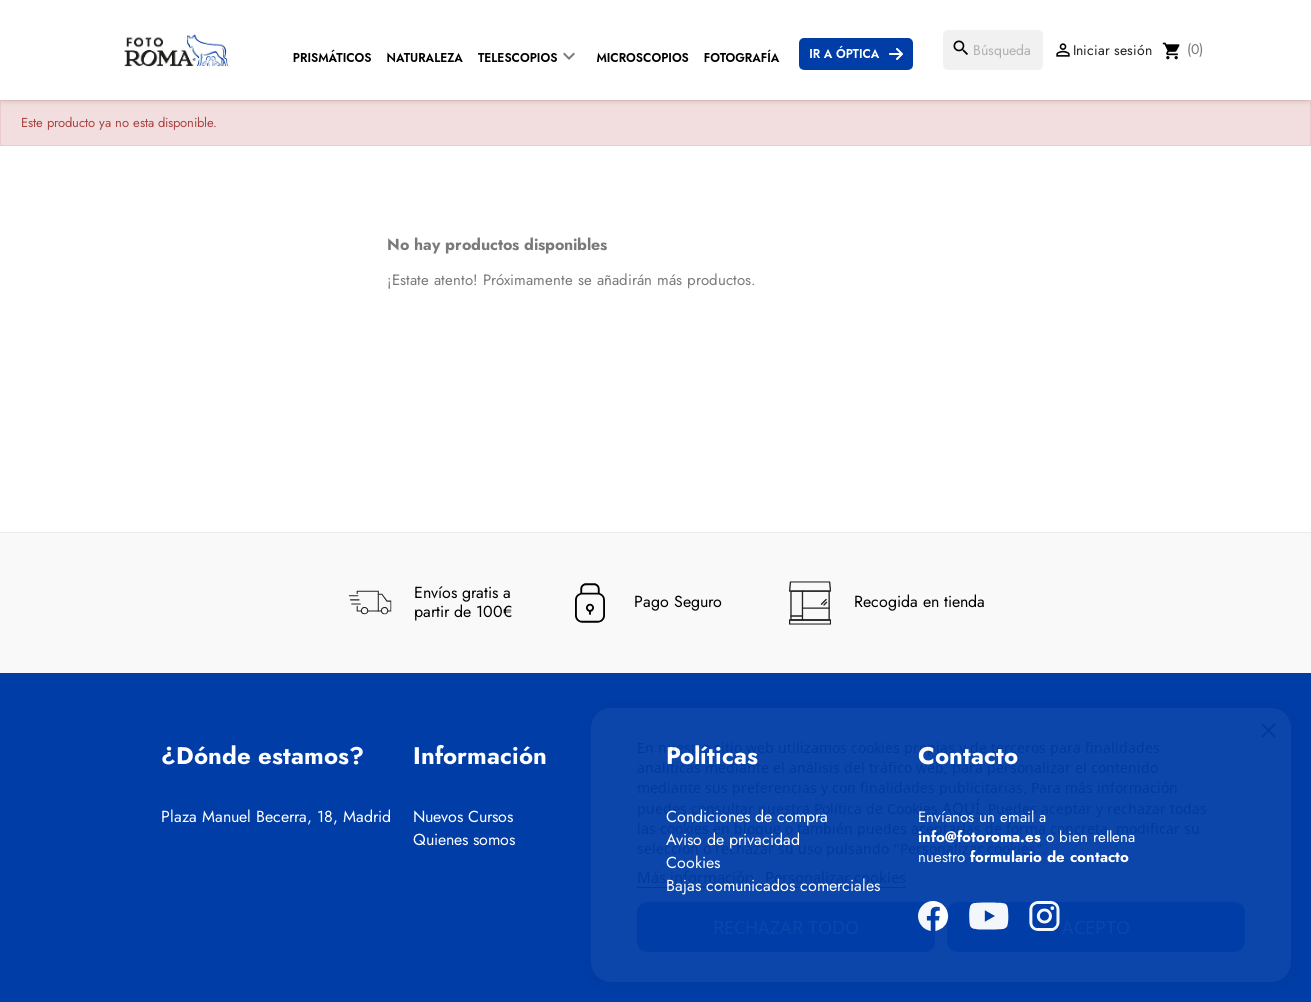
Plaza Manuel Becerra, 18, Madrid (276, 817)
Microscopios (642, 58)
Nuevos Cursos (463, 817)
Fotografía (741, 58)
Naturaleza (425, 58)
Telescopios (517, 58)
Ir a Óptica (844, 54)
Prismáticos (332, 58)
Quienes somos (464, 840)
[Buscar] (993, 50)
